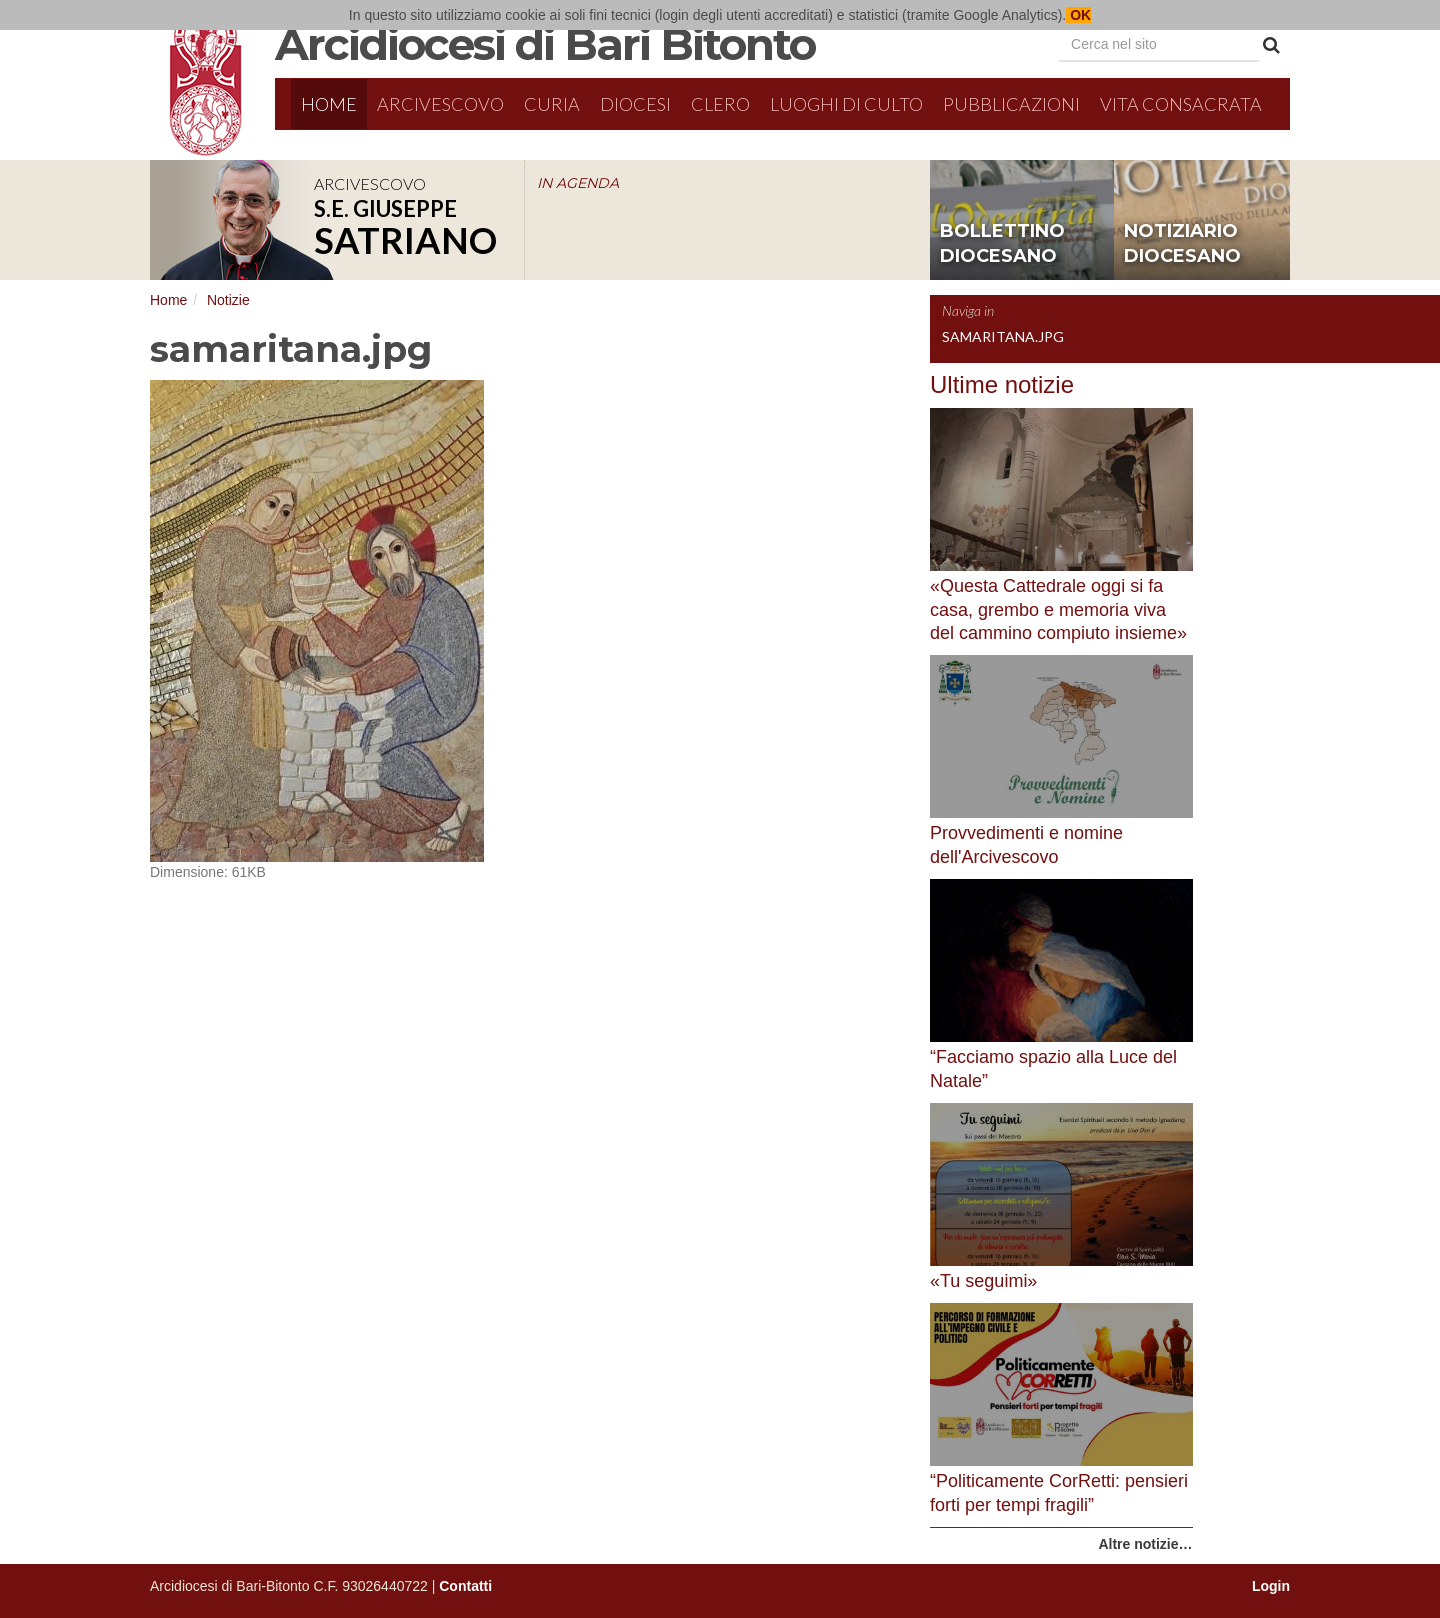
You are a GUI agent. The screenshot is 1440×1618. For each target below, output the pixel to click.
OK (1078, 15)
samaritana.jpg (1003, 336)
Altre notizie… (1145, 1544)
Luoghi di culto (846, 104)
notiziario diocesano (1182, 244)
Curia (552, 104)
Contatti (465, 1586)
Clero (720, 104)
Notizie (228, 300)
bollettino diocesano (1002, 244)
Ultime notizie (1002, 384)
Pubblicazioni (1011, 104)
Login (1271, 1586)
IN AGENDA (578, 183)
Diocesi (635, 104)
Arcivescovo (440, 104)
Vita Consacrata (1181, 104)
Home (329, 104)
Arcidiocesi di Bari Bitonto (545, 44)
